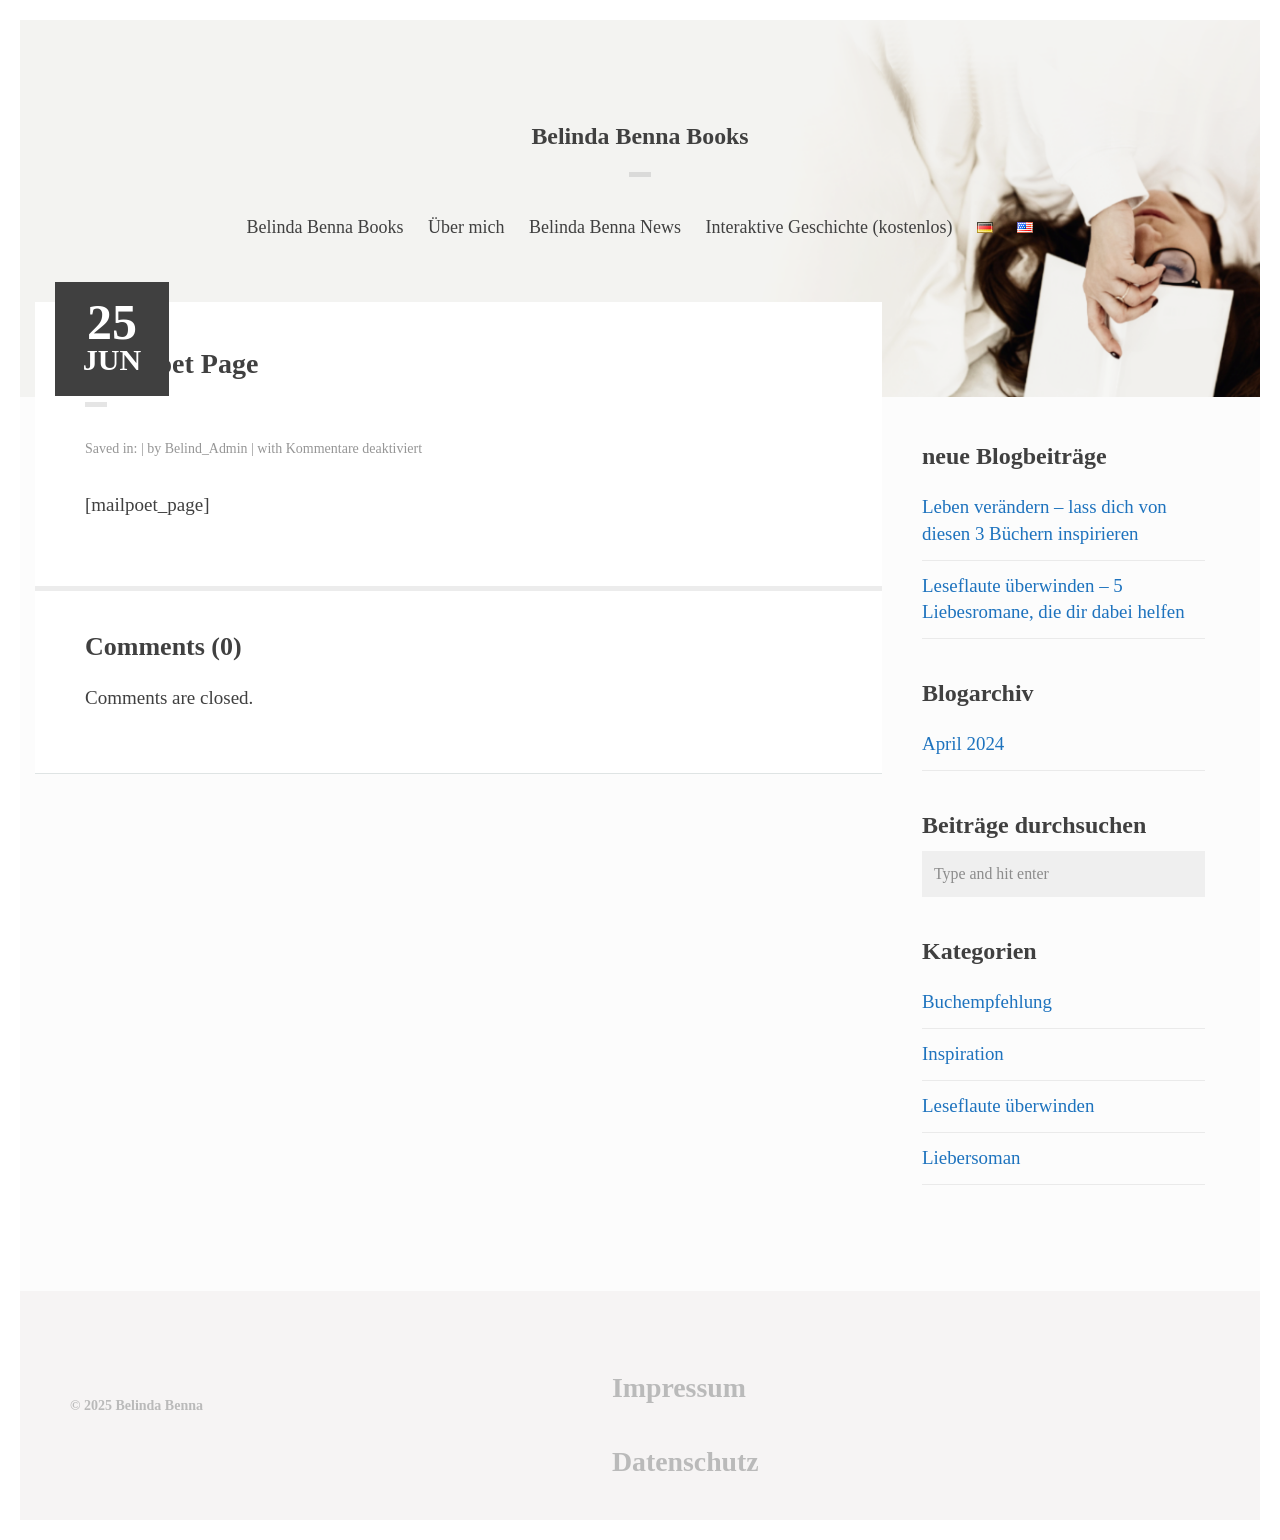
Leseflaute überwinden (1009, 1105)
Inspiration (963, 1053)
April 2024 (963, 743)
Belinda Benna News (605, 227)
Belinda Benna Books (640, 136)
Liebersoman (971, 1157)
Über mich (466, 227)
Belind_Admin (206, 448)
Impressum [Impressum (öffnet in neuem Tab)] (677, 1387)
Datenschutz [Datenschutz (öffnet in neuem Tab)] (684, 1461)
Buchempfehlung (987, 1001)
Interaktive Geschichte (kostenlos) (829, 227)
